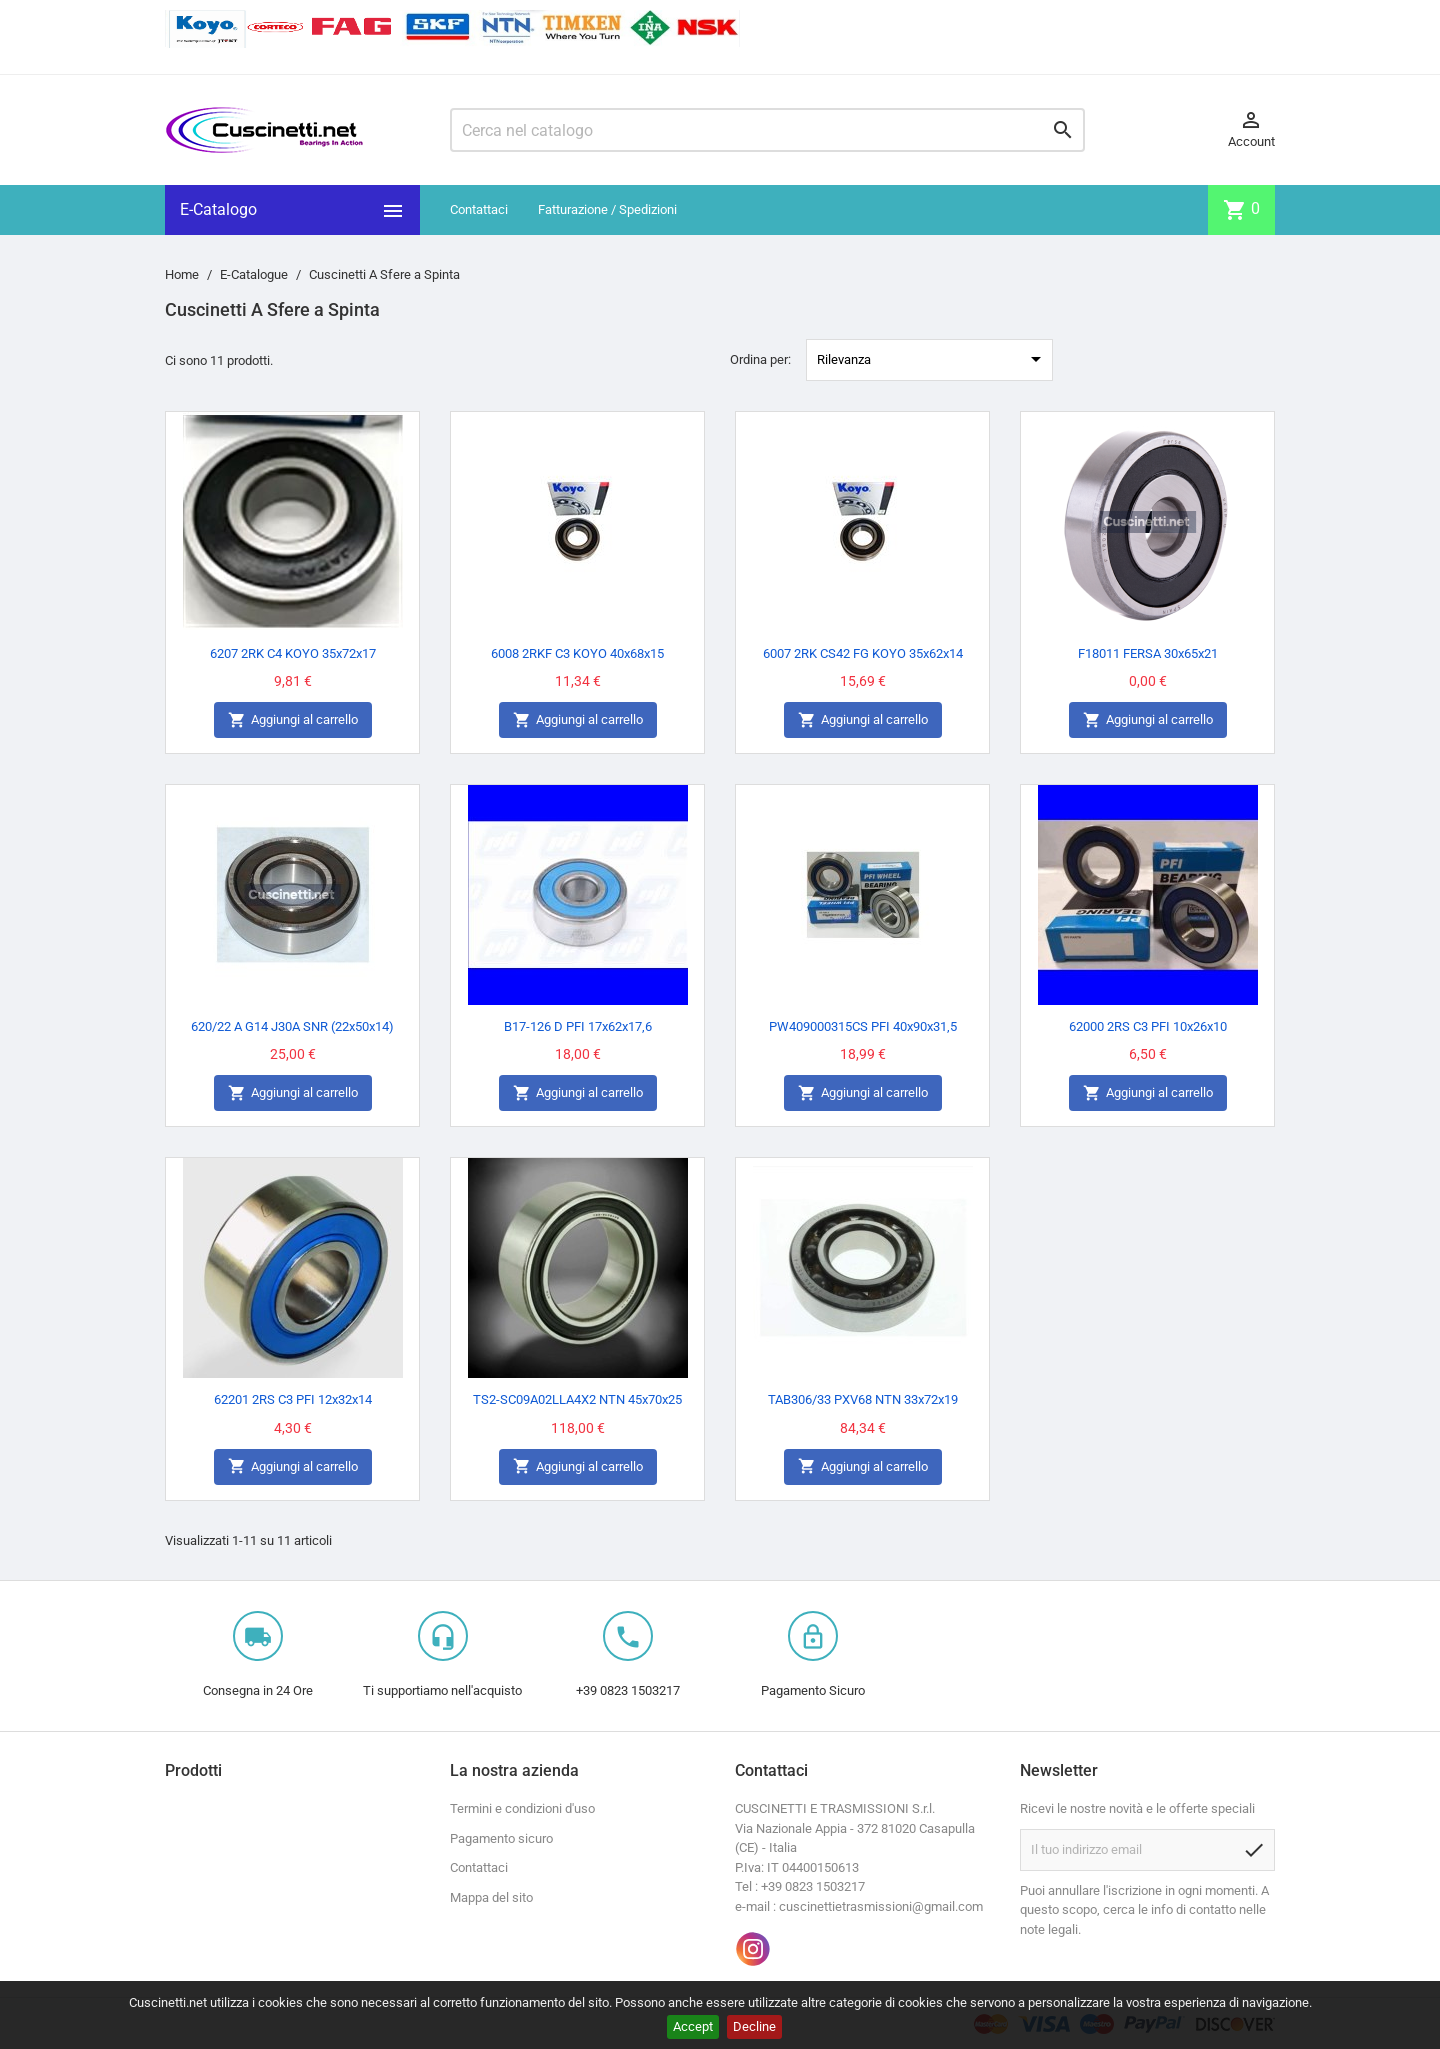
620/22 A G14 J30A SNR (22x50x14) (292, 1026)
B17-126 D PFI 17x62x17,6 (578, 1026)
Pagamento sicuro (501, 1838)
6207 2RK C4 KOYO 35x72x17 (293, 653)
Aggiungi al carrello (293, 720)
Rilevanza (932, 359)
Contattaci (479, 209)
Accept (693, 2026)
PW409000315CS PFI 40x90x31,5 (863, 1026)
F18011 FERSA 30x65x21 (1148, 653)
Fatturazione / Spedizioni (607, 209)
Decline (754, 2026)
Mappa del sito (491, 1897)
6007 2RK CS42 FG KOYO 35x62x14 (863, 653)
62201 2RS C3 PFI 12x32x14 (293, 1399)
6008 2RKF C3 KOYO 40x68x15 (577, 653)
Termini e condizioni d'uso (522, 1808)
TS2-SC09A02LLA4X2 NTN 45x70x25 (577, 1399)
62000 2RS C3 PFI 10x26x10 (1148, 1026)
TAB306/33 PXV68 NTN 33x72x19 (863, 1399)
